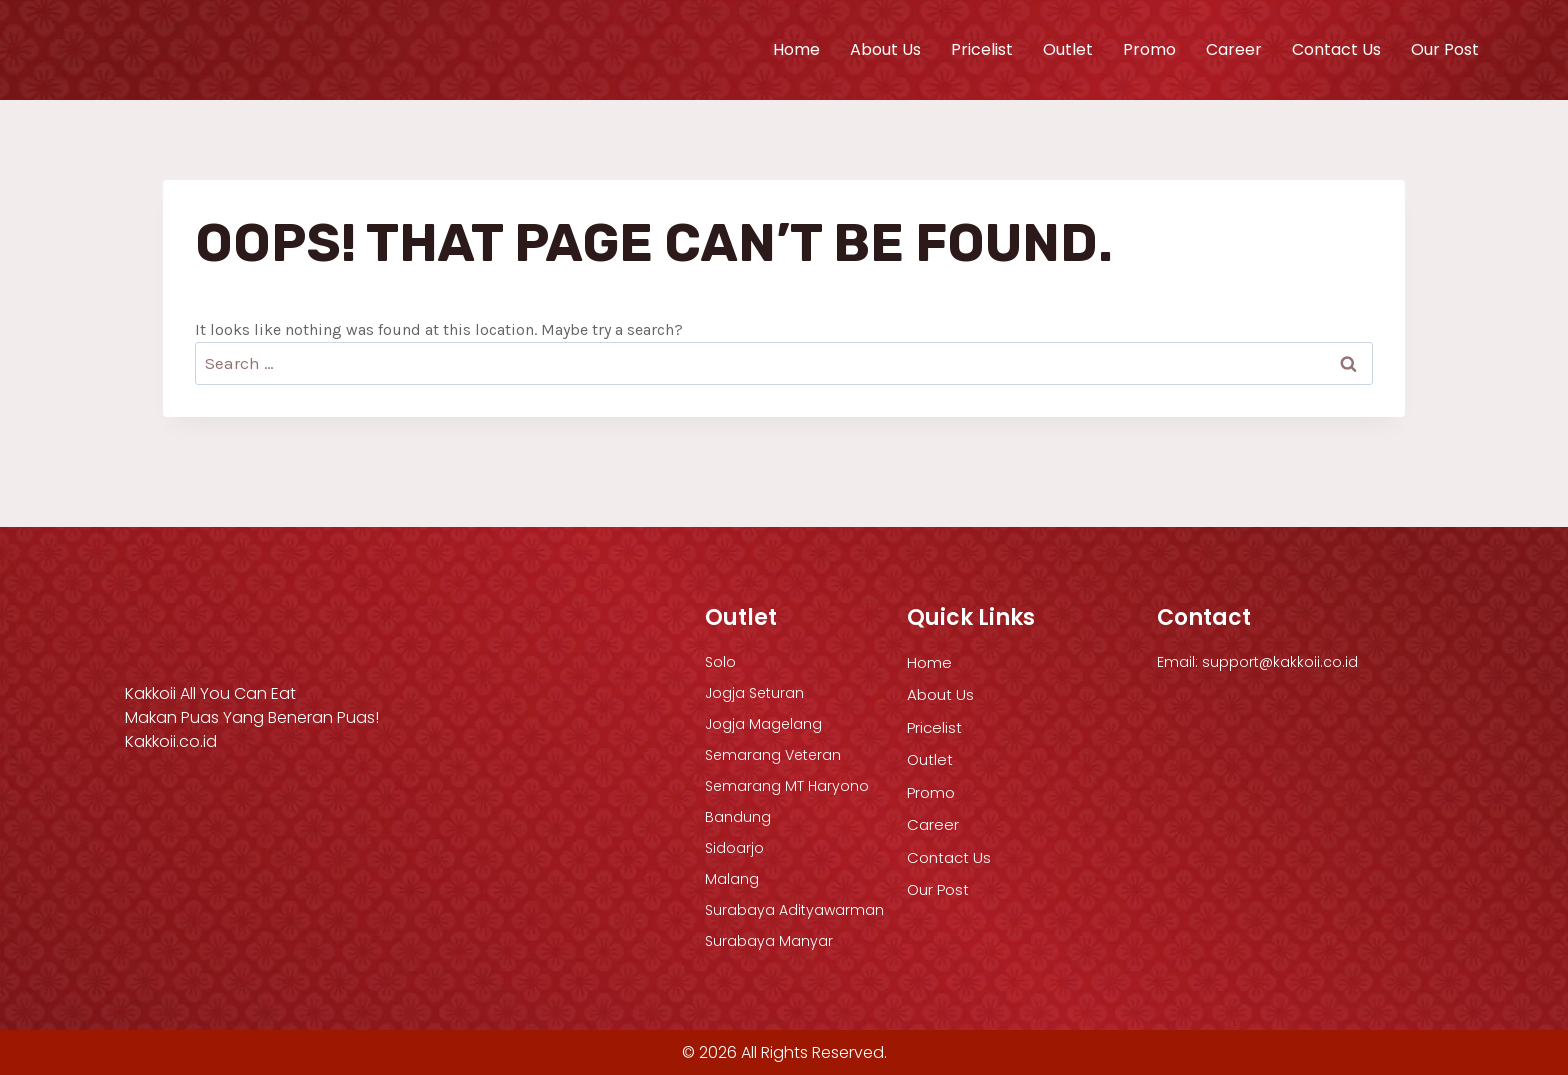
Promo (1149, 49)
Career (1234, 49)
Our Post (1445, 49)
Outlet (1068, 49)
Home (796, 49)
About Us (885, 49)
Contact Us (1336, 49)
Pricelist (982, 49)
